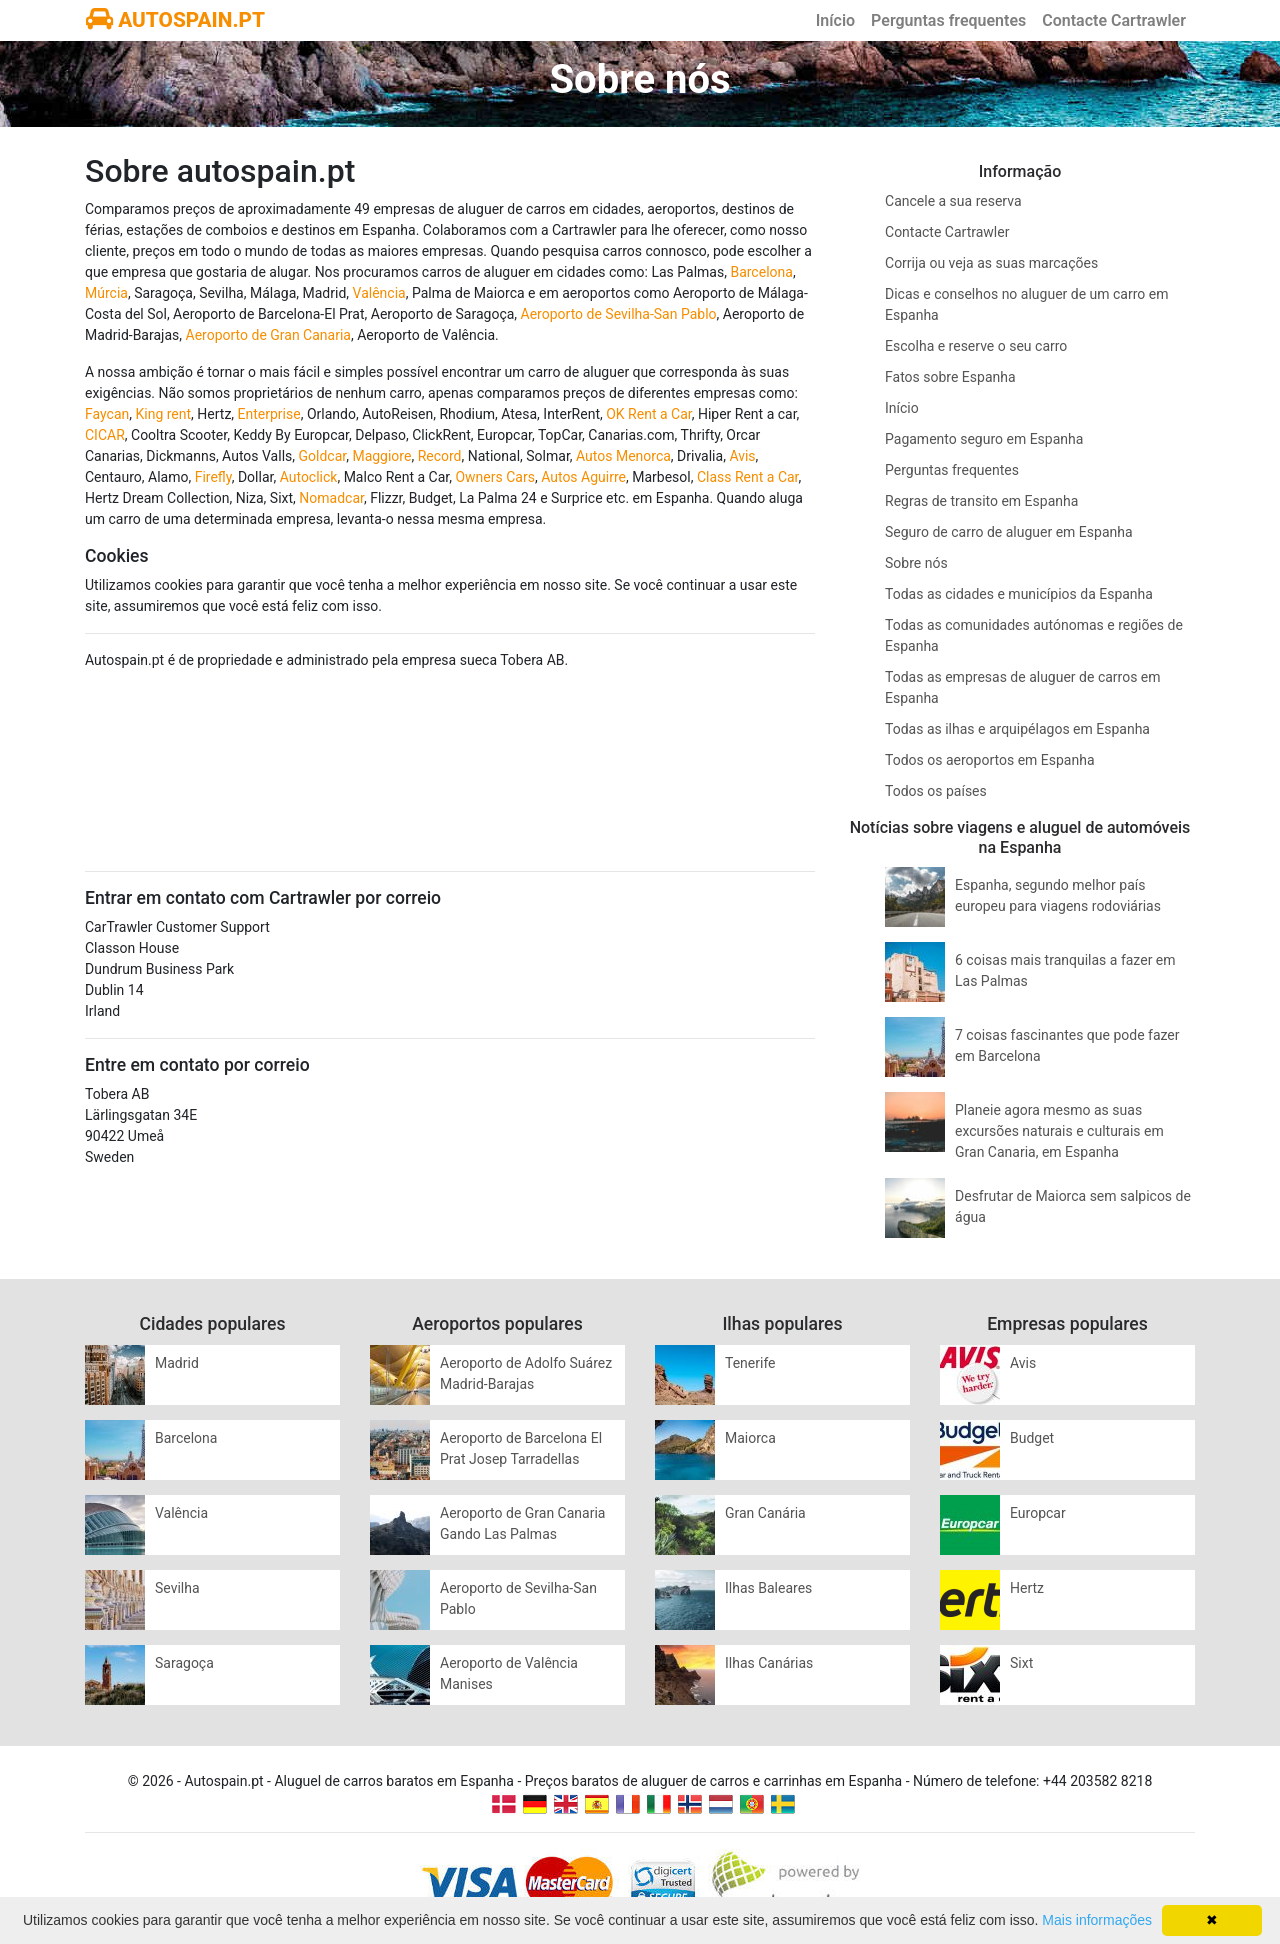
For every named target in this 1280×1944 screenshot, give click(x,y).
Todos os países (936, 791)
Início (835, 20)
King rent (163, 414)
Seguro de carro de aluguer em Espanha (1009, 532)
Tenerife (750, 1363)
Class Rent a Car (748, 477)
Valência (379, 293)
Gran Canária (765, 1513)
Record (440, 456)
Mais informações (1097, 1920)
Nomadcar (331, 498)
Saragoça (184, 1663)
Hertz (1027, 1588)
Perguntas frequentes (948, 20)
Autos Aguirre (583, 477)
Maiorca (750, 1438)
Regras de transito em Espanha (981, 501)
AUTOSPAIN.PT (175, 20)
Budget (1032, 1438)
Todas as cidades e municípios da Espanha (1019, 594)
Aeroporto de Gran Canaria (268, 335)
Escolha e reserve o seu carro (976, 346)
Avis (742, 456)
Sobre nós (916, 563)
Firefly (213, 477)
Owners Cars (494, 477)
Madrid (177, 1363)
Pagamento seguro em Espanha (984, 439)
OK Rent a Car (648, 414)
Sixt (1021, 1663)
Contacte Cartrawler (1114, 20)
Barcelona (761, 272)
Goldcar (323, 456)
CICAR (105, 435)
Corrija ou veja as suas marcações (991, 263)
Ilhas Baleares (768, 1588)
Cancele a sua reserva (953, 201)
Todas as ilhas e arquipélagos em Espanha (1017, 729)
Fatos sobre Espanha (950, 377)
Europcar (1038, 1513)
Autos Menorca (623, 456)
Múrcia (106, 293)
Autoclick (309, 477)
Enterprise (269, 414)
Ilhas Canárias (769, 1663)
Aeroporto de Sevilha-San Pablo (619, 314)
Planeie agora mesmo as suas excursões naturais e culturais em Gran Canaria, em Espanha (1059, 1131)
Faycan (107, 414)
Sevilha (177, 1588)
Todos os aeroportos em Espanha (990, 760)
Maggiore (381, 456)
